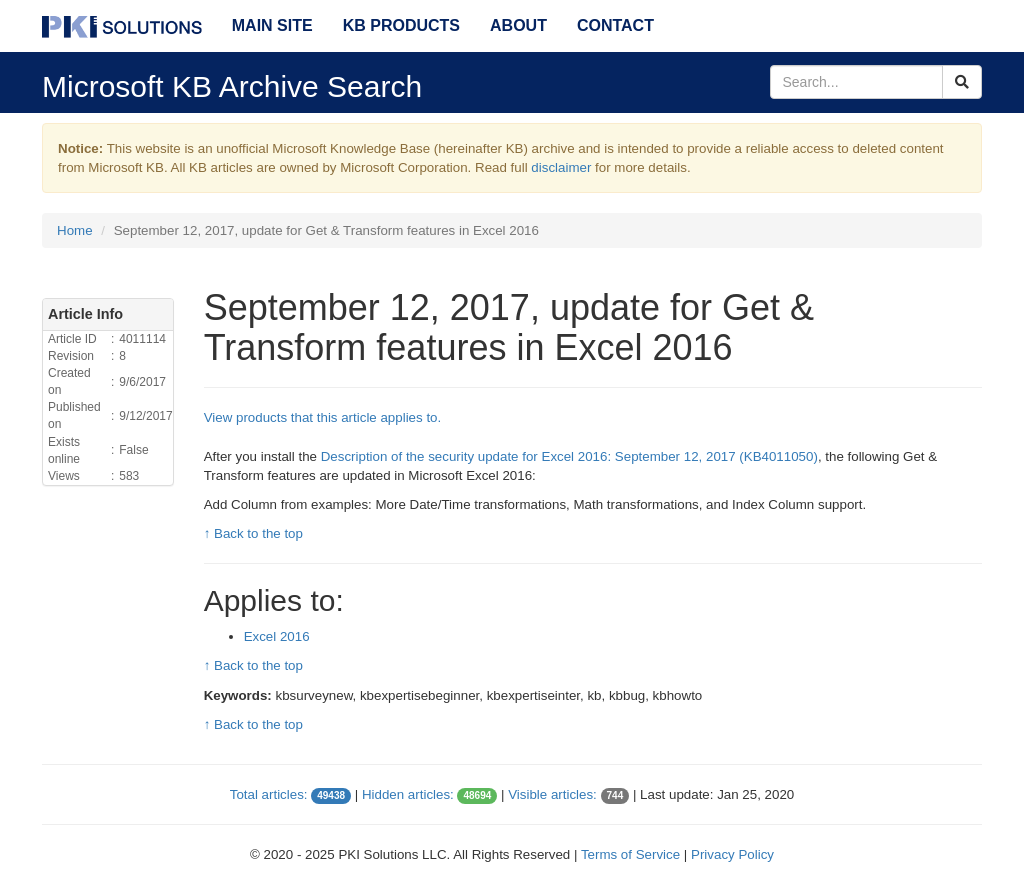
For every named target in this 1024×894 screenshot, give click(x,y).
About (518, 25)
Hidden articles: (408, 794)
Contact (615, 25)
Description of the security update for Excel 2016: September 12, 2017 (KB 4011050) (569, 456)
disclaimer (561, 167)
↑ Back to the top (253, 533)
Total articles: (269, 794)
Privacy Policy (732, 854)
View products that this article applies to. (323, 417)
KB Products (401, 25)
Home (75, 230)
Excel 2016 (277, 636)
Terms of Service (630, 854)
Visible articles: (552, 794)
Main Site (272, 25)
